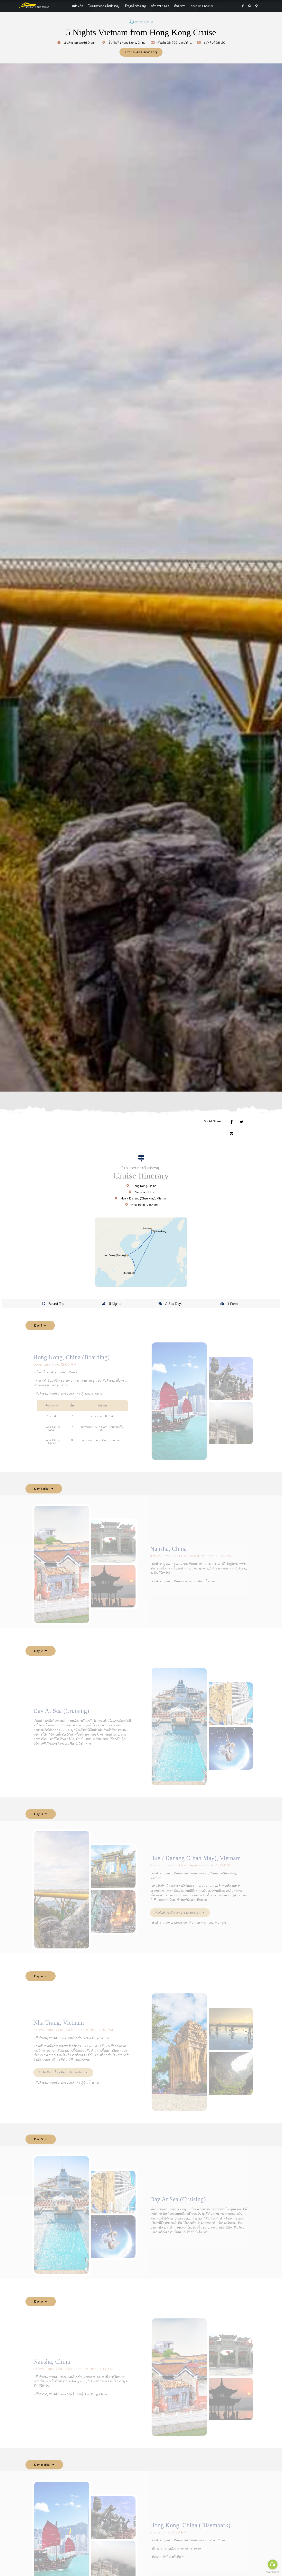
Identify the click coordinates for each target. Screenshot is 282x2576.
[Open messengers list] (272, 2564)
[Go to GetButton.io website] (272, 2572)
